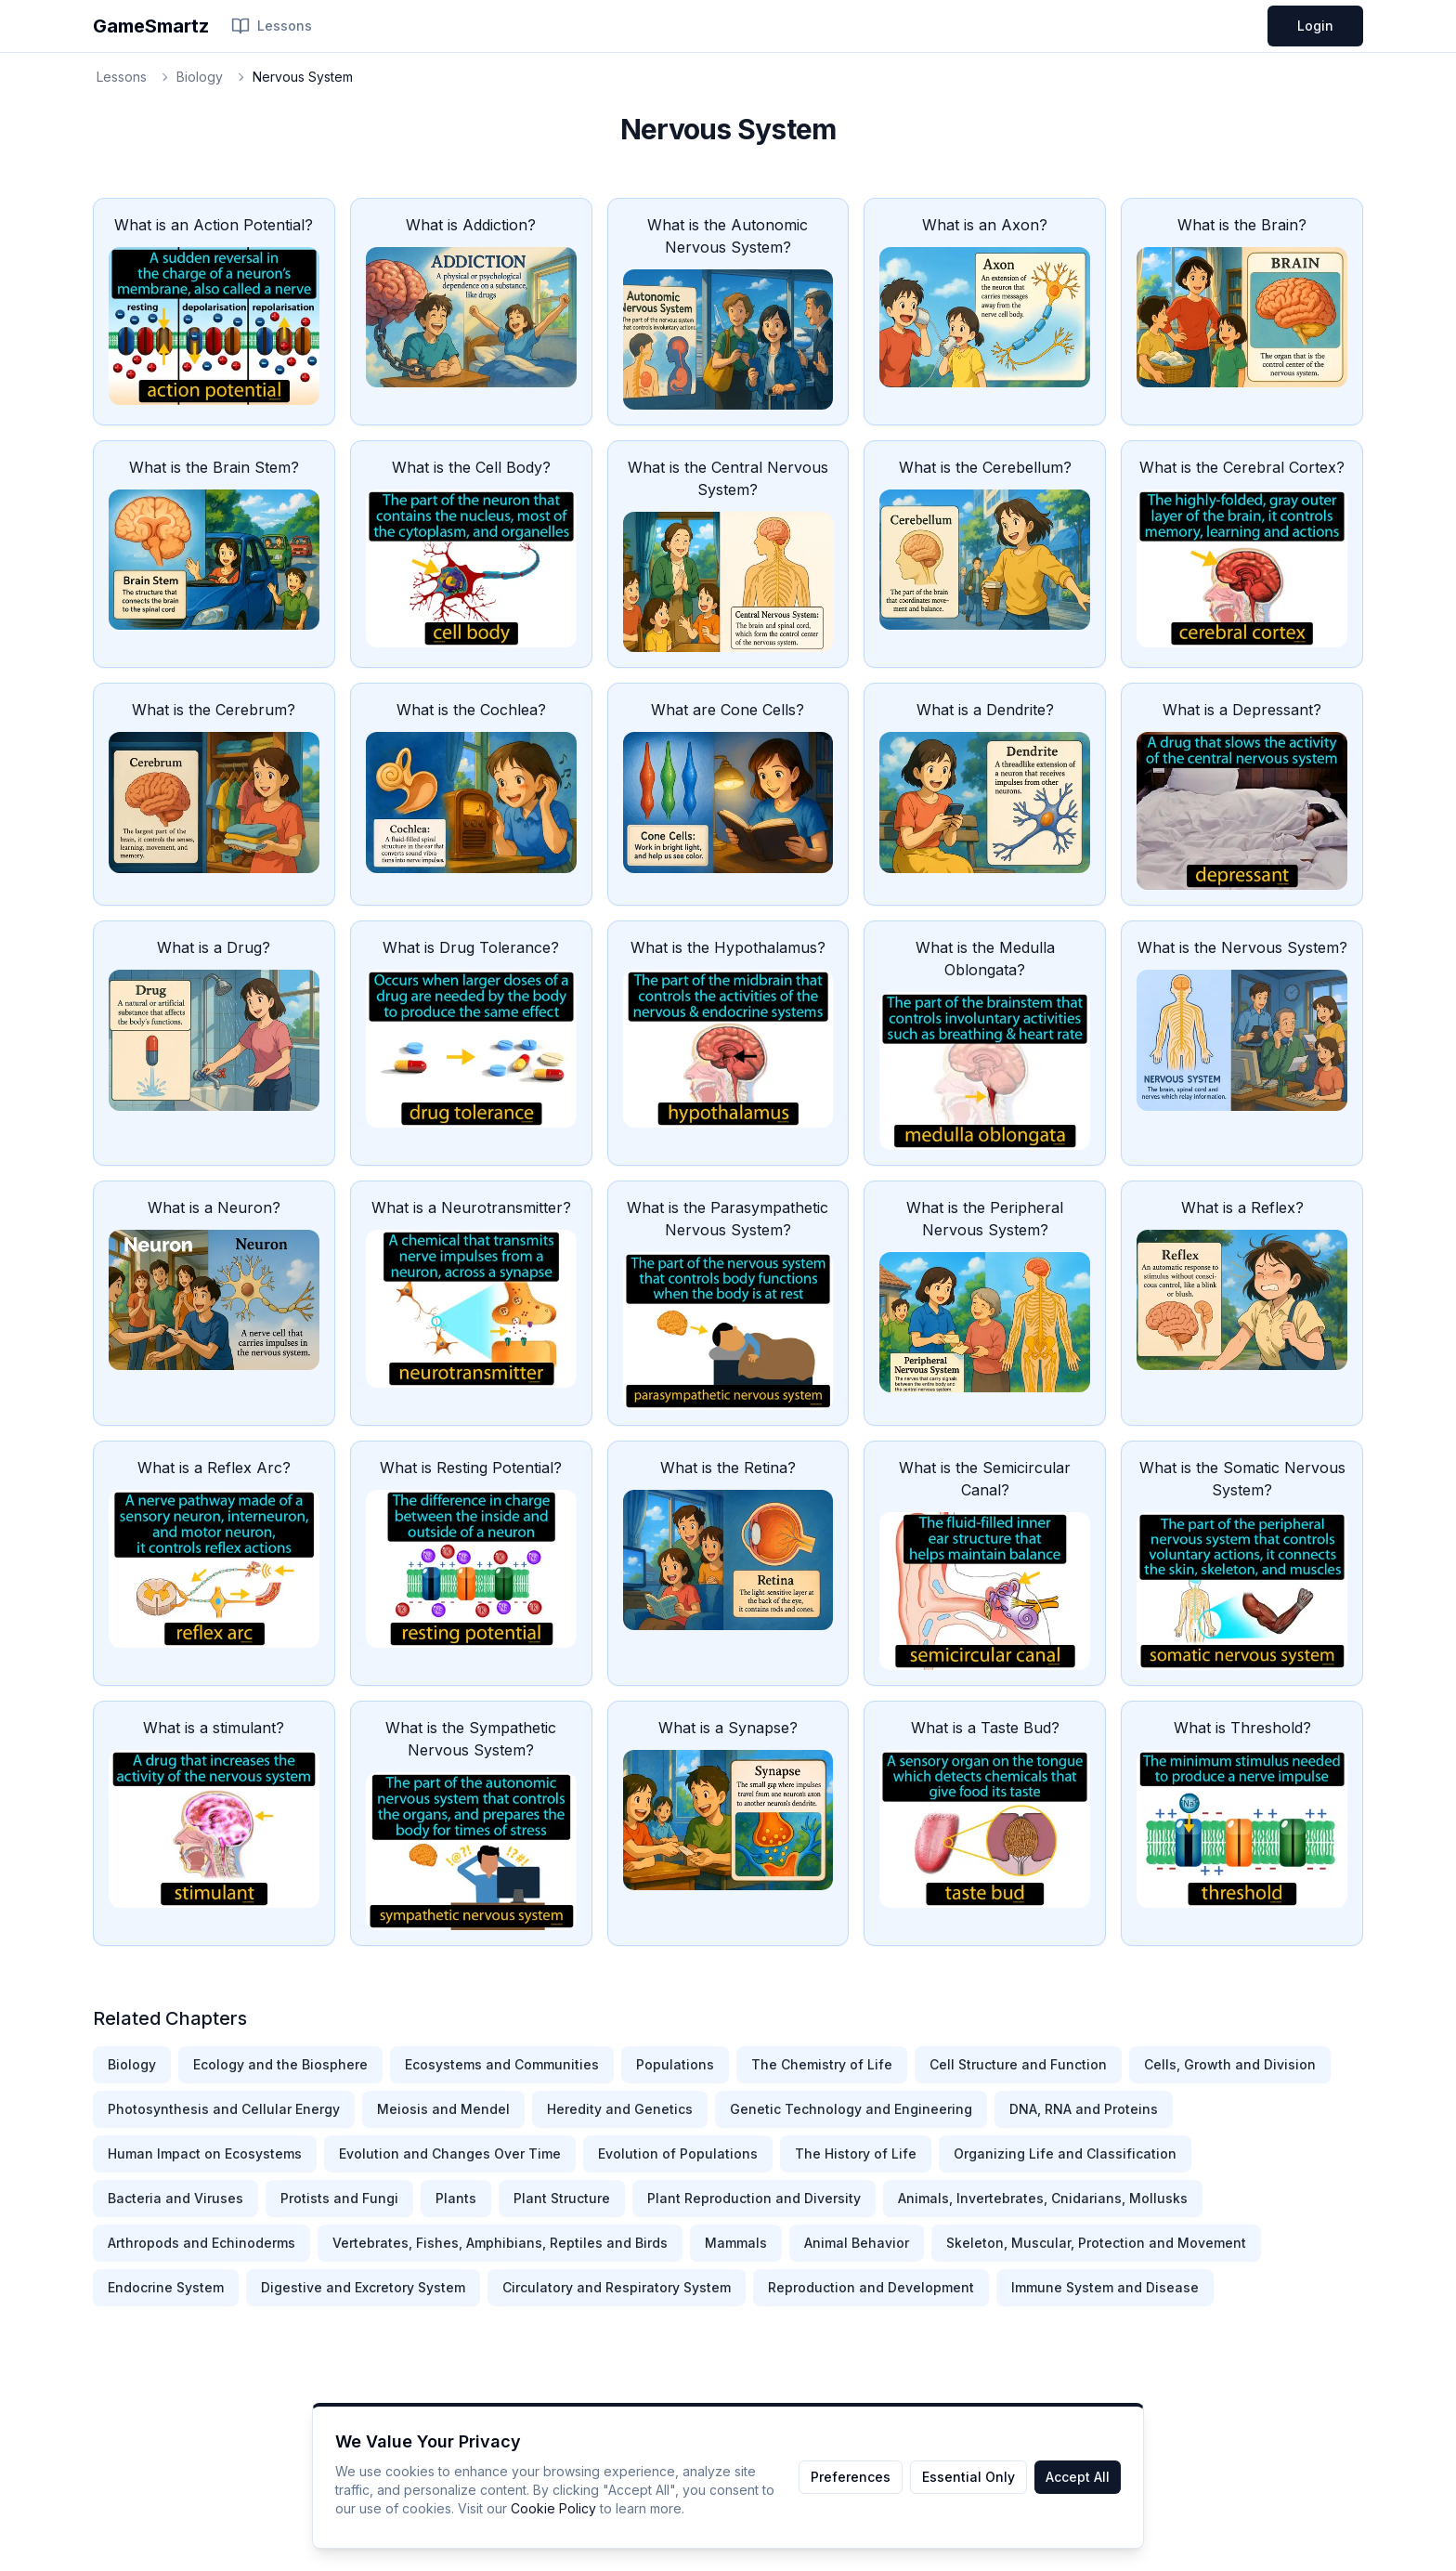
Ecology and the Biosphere (280, 2064)
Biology (199, 77)
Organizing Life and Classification (1065, 2153)
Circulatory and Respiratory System (616, 2287)
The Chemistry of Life (821, 2064)
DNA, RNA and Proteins (1083, 2109)
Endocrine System (166, 2287)
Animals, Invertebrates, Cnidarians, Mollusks (1043, 2198)
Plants (456, 2198)
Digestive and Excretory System (363, 2287)
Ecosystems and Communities (502, 2064)
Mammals (736, 2243)
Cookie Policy (553, 2508)
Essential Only (968, 2477)
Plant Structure (562, 2198)
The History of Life (855, 2153)
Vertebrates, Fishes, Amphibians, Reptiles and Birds (500, 2243)
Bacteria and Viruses (175, 2198)
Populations (675, 2064)
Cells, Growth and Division (1230, 2064)
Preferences (850, 2477)
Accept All (1078, 2477)
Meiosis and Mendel (443, 2109)
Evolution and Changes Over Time (450, 2153)
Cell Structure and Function (1018, 2064)
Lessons (271, 26)
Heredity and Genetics (620, 2109)
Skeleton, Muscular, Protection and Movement (1096, 2243)
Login (1315, 25)
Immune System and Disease (1105, 2287)
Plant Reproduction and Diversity (754, 2198)
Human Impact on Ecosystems (205, 2153)
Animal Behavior (856, 2243)
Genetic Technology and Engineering (851, 2109)
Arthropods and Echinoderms (201, 2243)
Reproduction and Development (871, 2287)
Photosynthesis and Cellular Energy (224, 2109)
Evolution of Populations (678, 2153)
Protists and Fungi (339, 2198)
